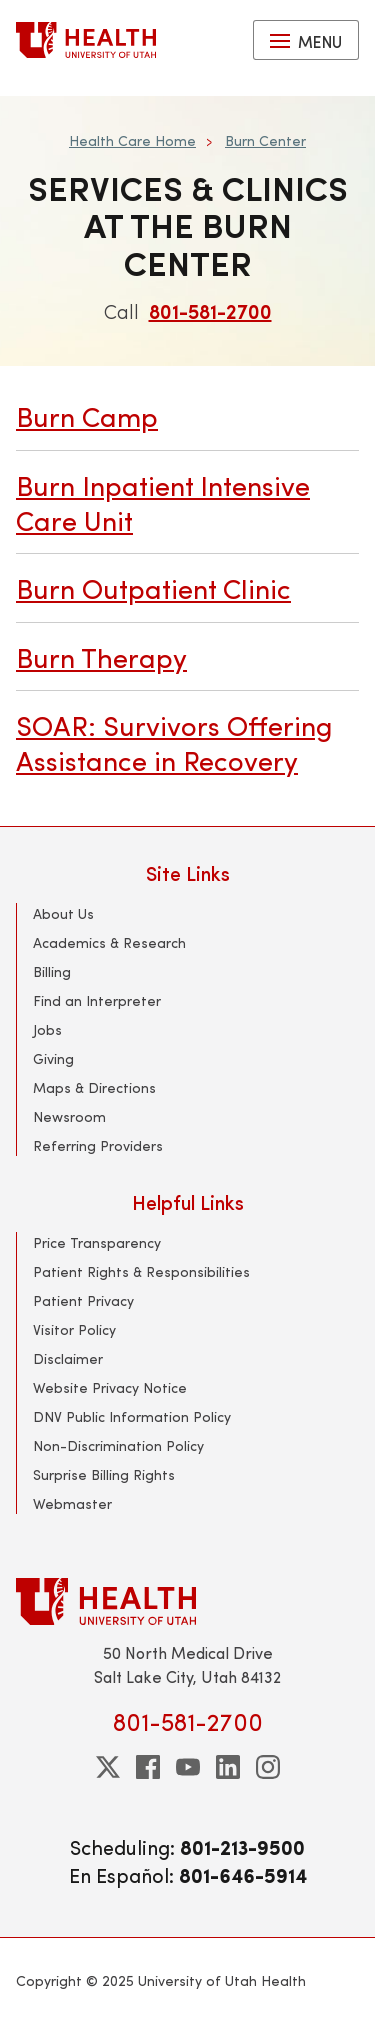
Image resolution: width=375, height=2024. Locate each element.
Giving (53, 1058)
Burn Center (265, 140)
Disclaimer (68, 1358)
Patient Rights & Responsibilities (141, 1271)
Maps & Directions (94, 1087)
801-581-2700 (210, 310)
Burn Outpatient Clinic (153, 587)
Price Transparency (97, 1242)
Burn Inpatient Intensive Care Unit (163, 502)
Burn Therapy (101, 656)
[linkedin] (228, 1767)
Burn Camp (87, 415)
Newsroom (69, 1116)
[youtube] (188, 1767)
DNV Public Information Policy (132, 1416)
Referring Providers (98, 1145)
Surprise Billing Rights (104, 1474)
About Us (63, 913)
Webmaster (72, 1503)
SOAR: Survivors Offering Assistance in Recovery (174, 742)
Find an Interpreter (97, 1000)
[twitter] (108, 1767)
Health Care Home (132, 140)
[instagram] (268, 1767)
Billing (52, 971)
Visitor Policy (74, 1329)
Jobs (47, 1029)
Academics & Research (109, 942)
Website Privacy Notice (110, 1387)
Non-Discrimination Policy (118, 1445)
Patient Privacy (83, 1300)
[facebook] (148, 1767)
